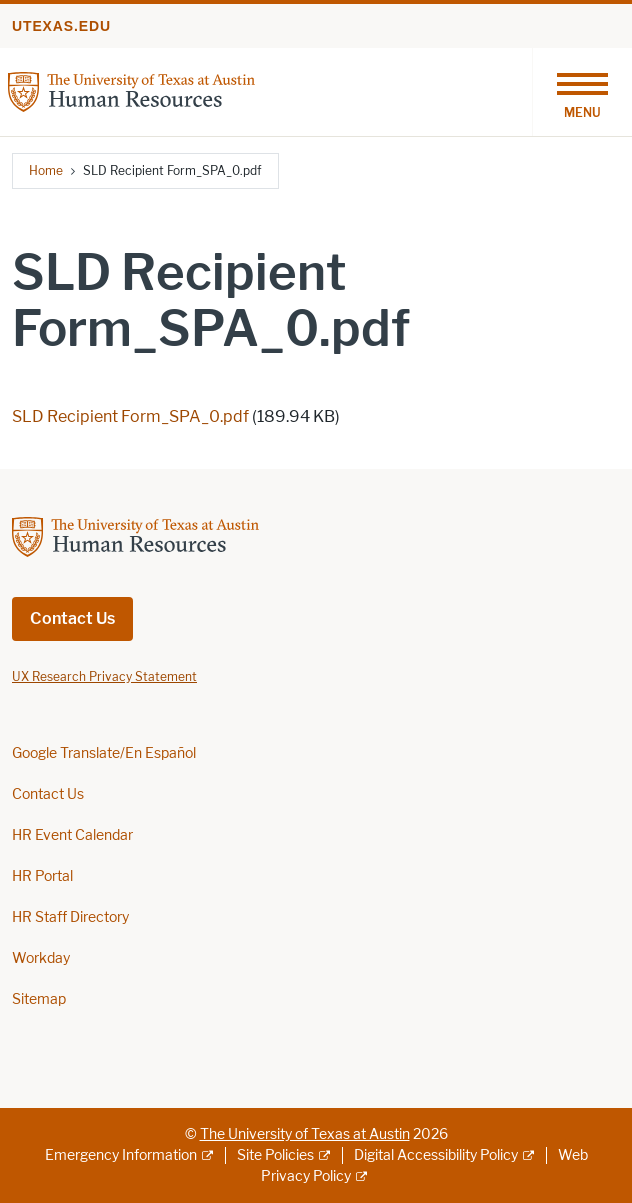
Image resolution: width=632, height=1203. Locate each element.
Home (46, 170)
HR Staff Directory (70, 917)
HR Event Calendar (72, 835)
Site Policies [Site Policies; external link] (275, 1155)
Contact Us (72, 618)
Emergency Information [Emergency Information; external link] (121, 1155)
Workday (41, 958)
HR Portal (42, 876)
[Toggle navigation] (582, 92)
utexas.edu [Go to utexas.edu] (61, 26)
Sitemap (39, 999)
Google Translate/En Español (104, 753)
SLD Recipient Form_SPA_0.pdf (130, 416)
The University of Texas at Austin (305, 1134)
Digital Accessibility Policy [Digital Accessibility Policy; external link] (436, 1155)
